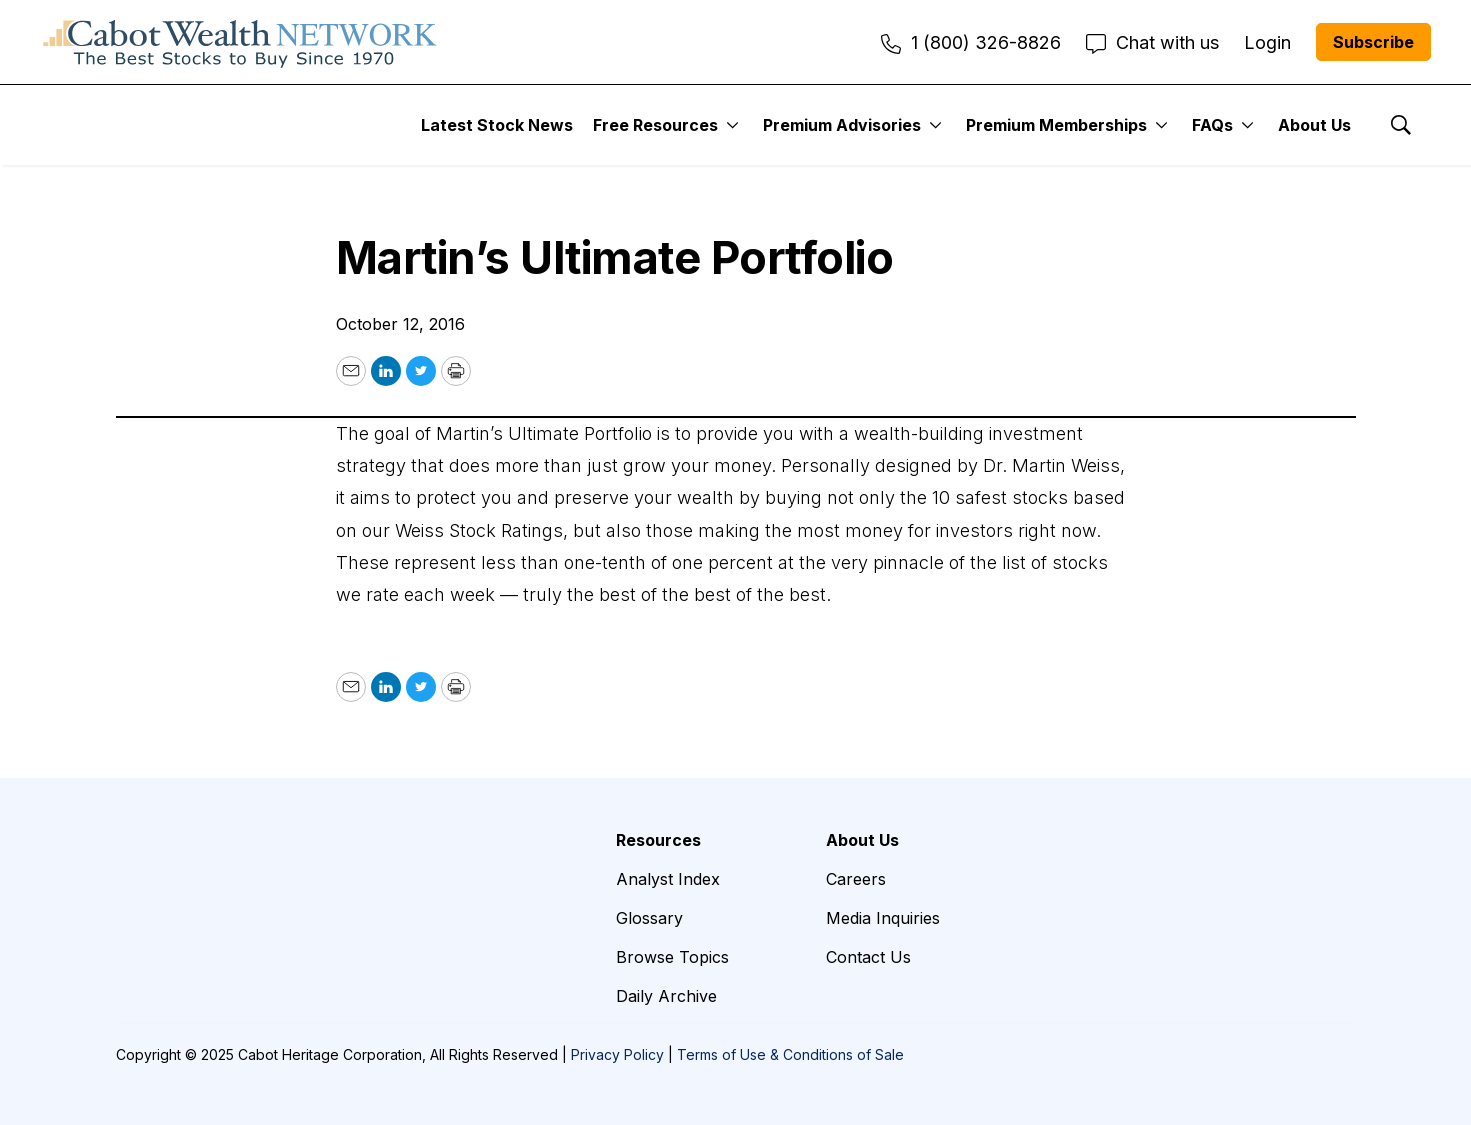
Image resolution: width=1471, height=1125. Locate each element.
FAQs (1212, 125)
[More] (732, 125)
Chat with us (1152, 42)
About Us (1314, 125)
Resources (658, 840)
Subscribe (1373, 42)
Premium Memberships (1056, 125)
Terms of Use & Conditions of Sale (790, 1054)
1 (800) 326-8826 (971, 42)
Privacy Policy (617, 1054)
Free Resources (655, 125)
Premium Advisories (842, 125)
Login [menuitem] (1267, 42)
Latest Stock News (497, 125)
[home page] (240, 42)
